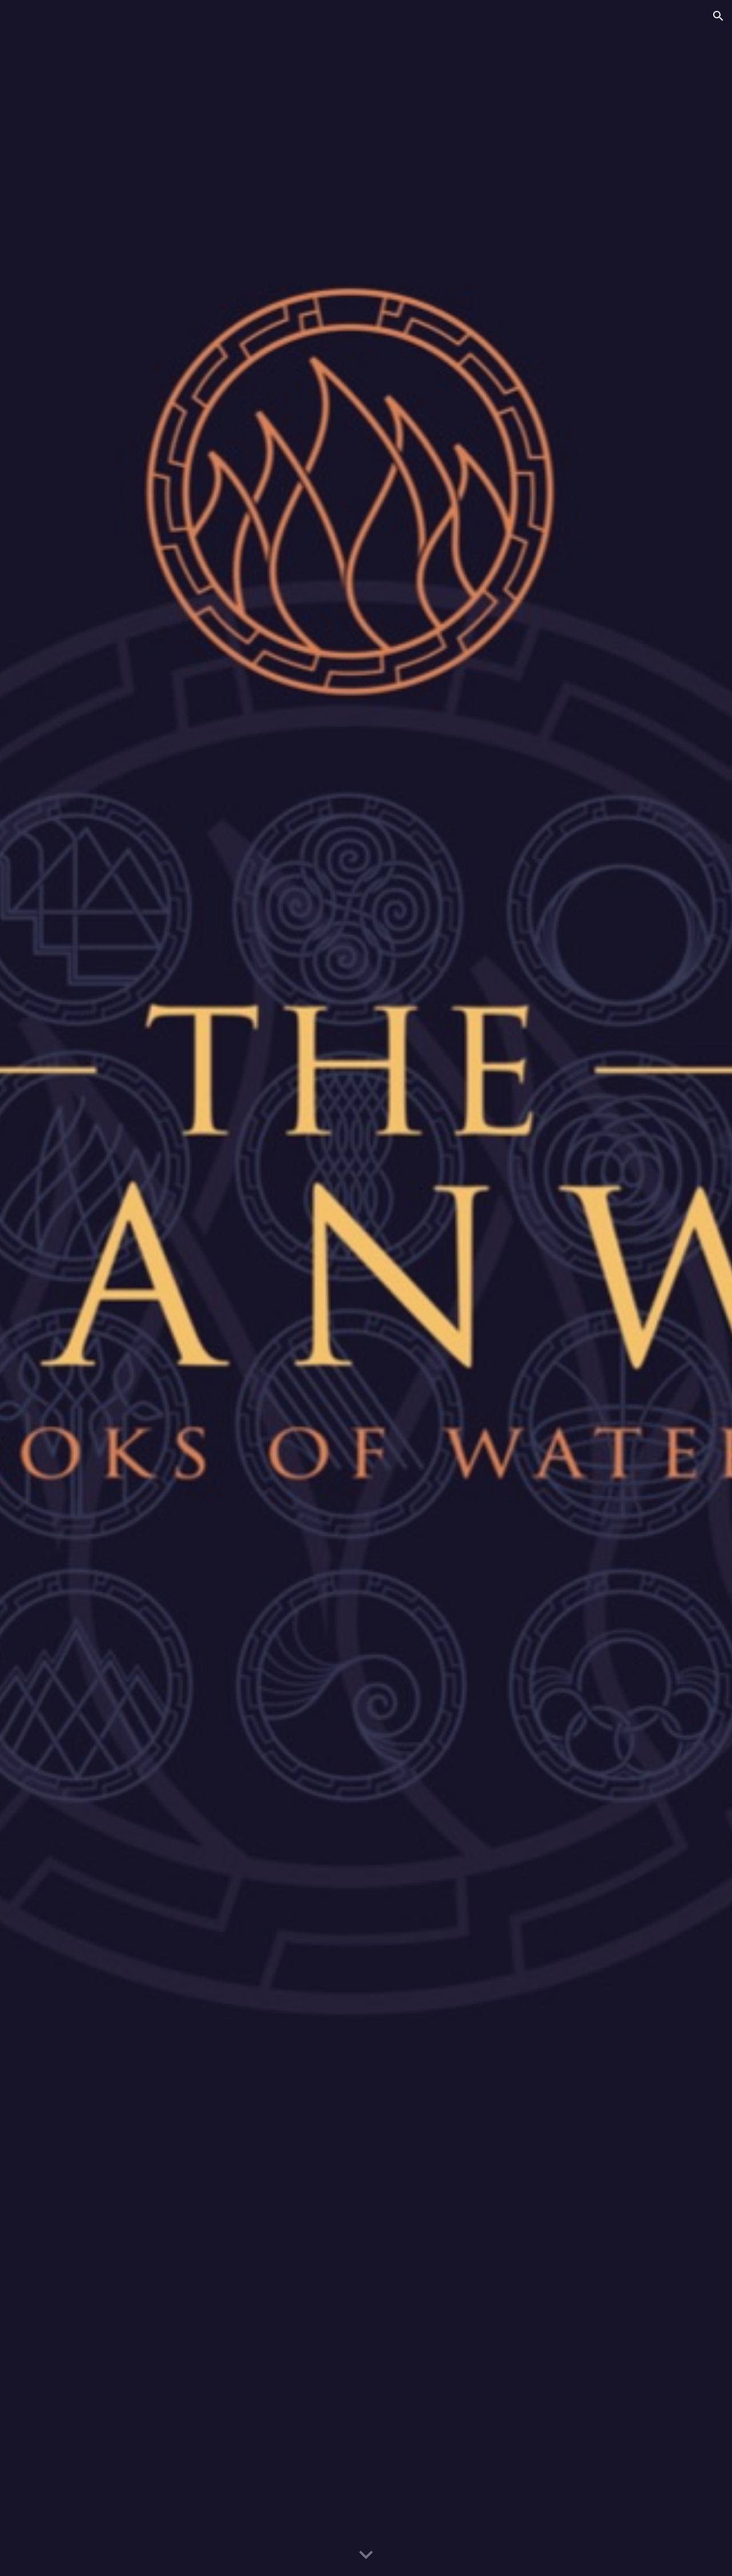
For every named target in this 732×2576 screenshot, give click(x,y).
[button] (718, 16)
